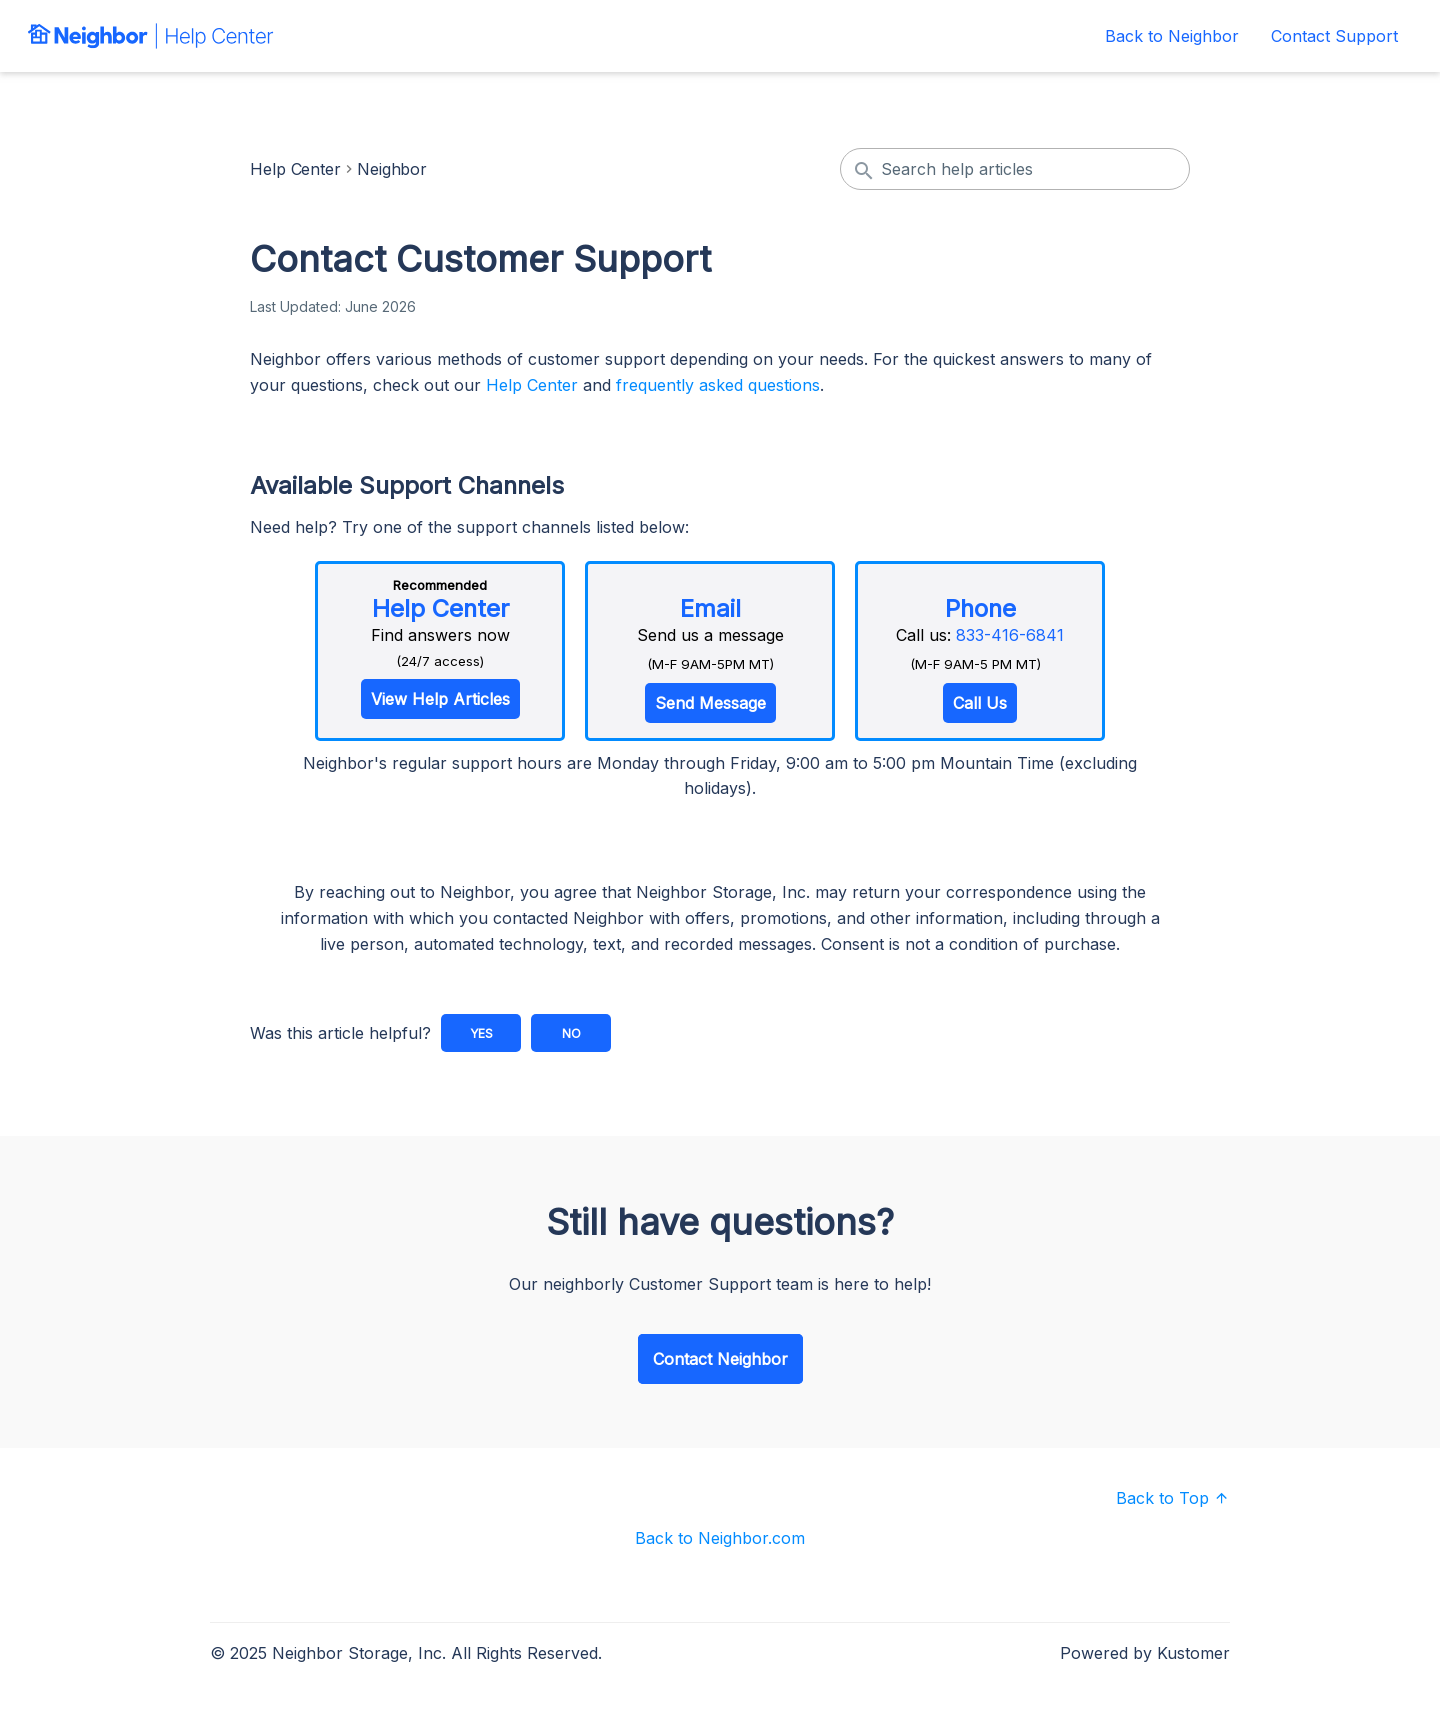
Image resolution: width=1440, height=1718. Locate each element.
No (571, 1033)
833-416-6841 (1010, 635)
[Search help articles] (1015, 169)
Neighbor (392, 169)
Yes (481, 1033)
